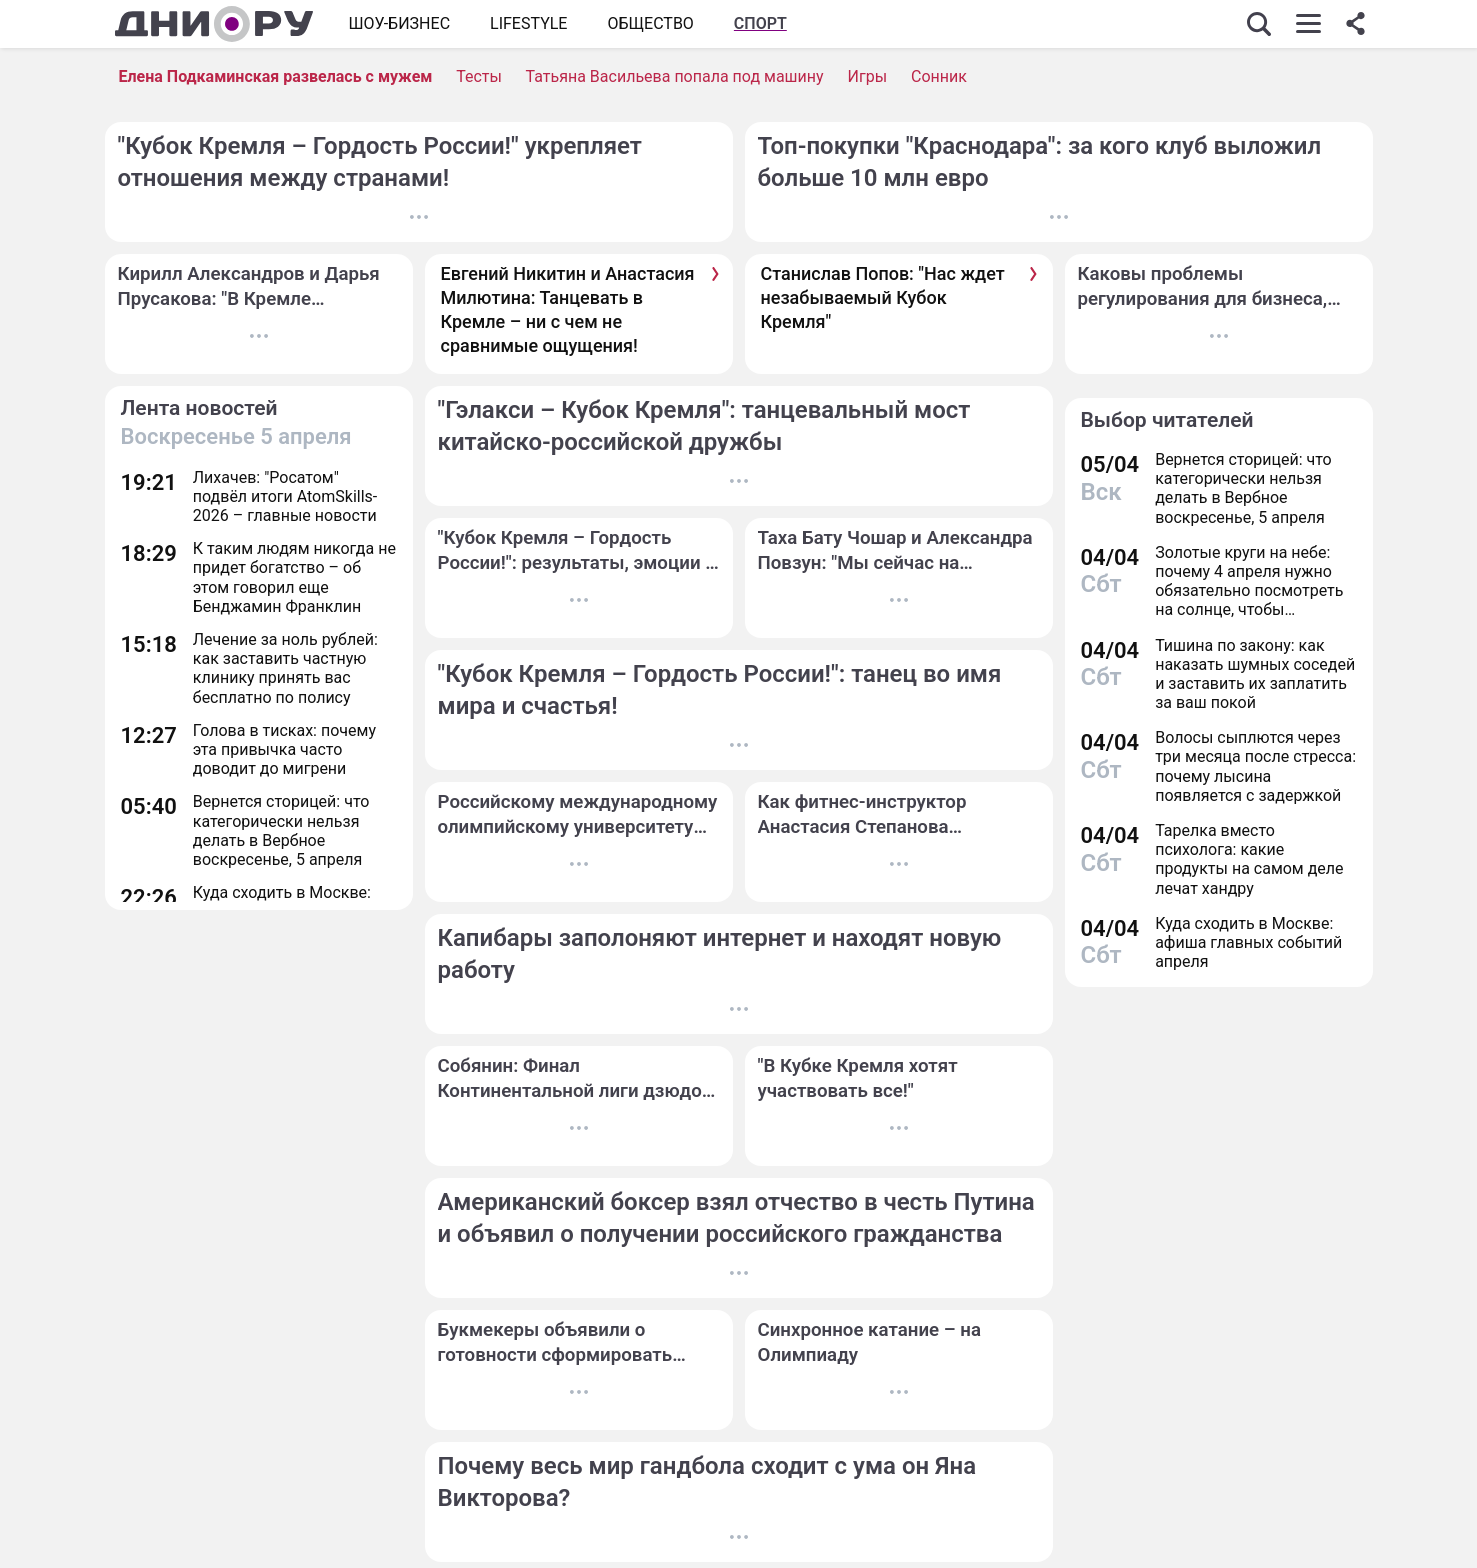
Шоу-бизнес (400, 23)
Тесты (479, 76)
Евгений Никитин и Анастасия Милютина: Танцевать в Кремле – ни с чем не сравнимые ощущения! (568, 310)
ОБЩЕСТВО (650, 23)
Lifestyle (528, 23)
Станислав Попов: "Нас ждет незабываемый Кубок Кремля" (883, 298)
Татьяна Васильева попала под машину (675, 76)
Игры (868, 76)
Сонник (939, 76)
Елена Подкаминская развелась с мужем (276, 76)
